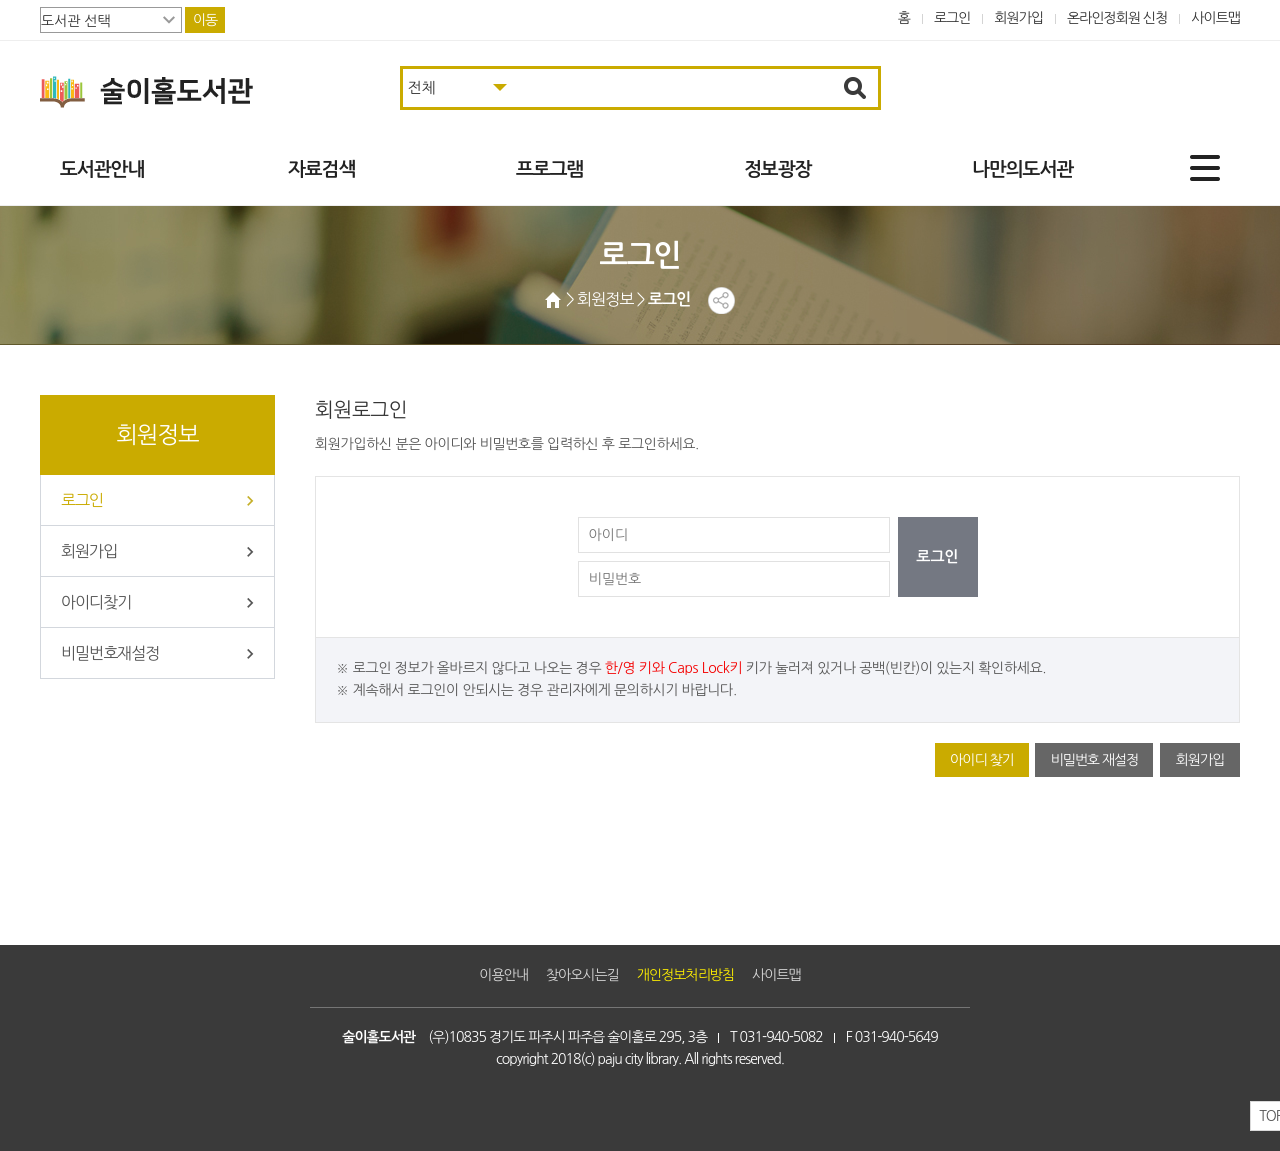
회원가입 (1018, 18)
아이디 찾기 (982, 760)
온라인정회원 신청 (1117, 18)
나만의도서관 (1022, 169)
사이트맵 (1215, 18)
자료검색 (321, 169)
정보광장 (777, 169)
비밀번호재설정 (110, 653)
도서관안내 (102, 169)
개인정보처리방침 (685, 975)
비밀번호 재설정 (1094, 760)
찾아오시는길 (582, 975)
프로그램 (549, 169)
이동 (205, 20)
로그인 (952, 18)
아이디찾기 (96, 602)
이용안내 (503, 975)
